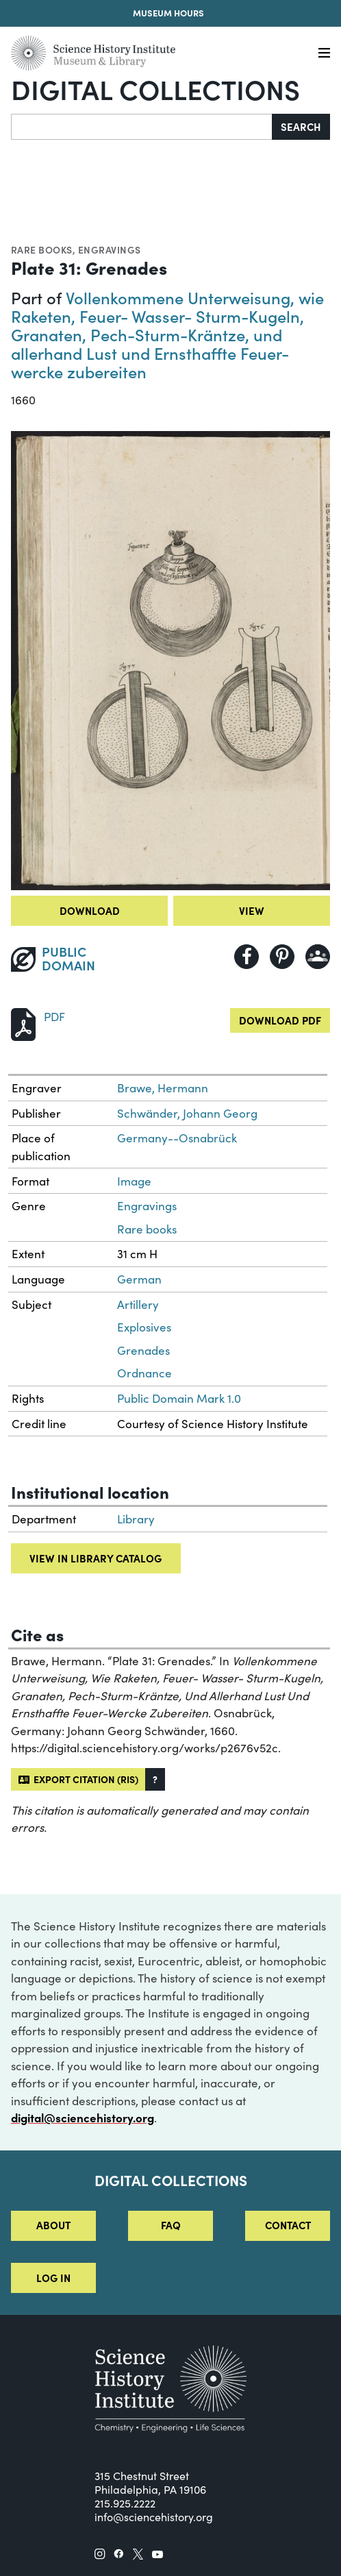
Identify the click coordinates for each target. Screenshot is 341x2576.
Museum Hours (168, 12)
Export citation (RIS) (78, 1779)
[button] (155, 1779)
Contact (288, 2225)
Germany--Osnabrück (177, 1138)
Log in (53, 2277)
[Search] (142, 127)
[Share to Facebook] (246, 956)
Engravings (109, 249)
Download (90, 910)
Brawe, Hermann (162, 1088)
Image (134, 1181)
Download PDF (280, 1020)
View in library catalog (95, 1558)
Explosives (144, 1327)
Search (301, 126)
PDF (54, 1017)
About (53, 2225)
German (139, 1279)
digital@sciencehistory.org (82, 2117)
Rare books (42, 249)
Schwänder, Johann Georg (187, 1113)
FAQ (171, 2225)
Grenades (143, 1350)
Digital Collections (155, 88)
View (251, 910)
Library (136, 1519)
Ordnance (144, 1373)
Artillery (138, 1304)
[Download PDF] (23, 1023)
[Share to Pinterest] (282, 956)
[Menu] (324, 53)
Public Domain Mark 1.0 (179, 1398)
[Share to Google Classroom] (317, 956)
